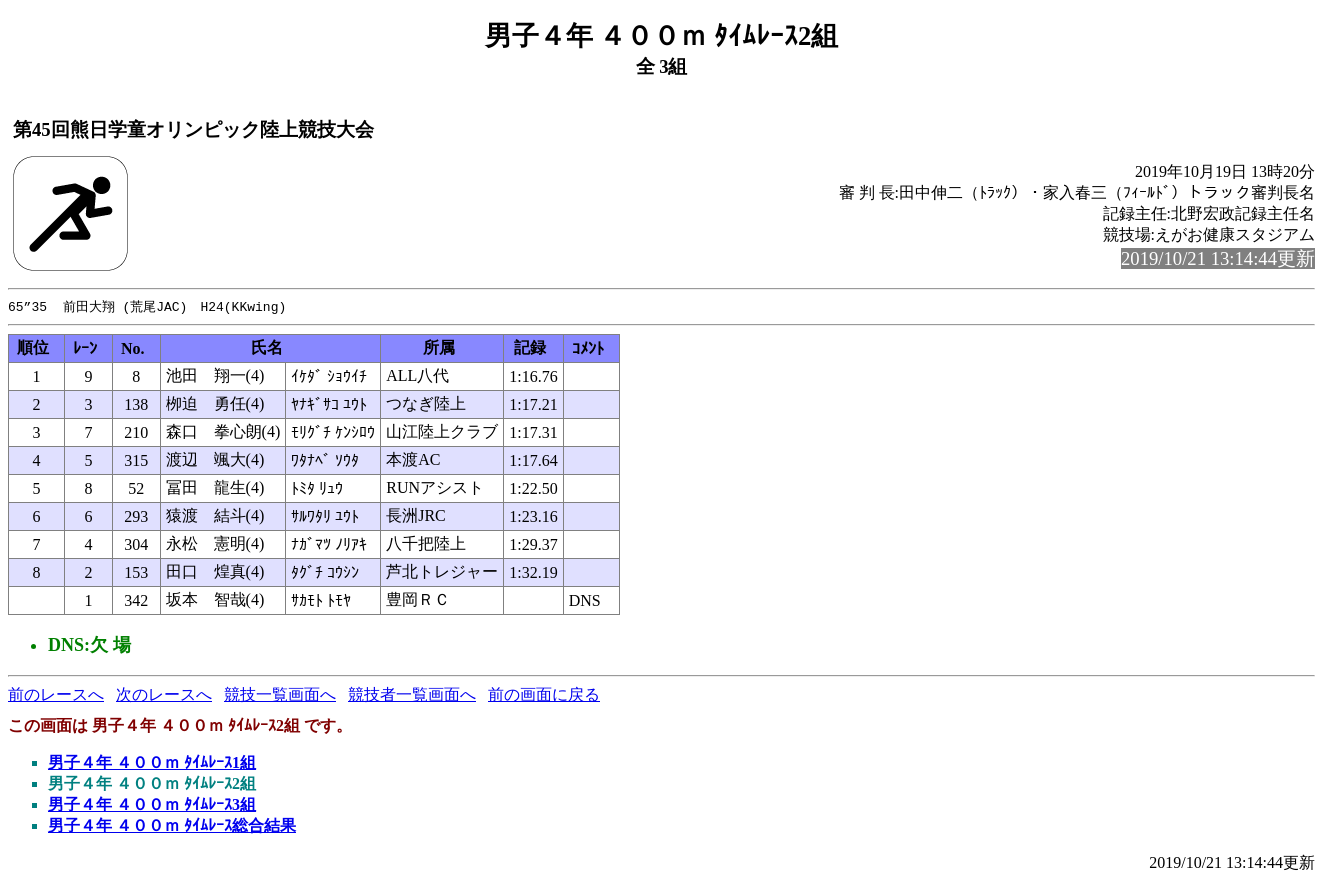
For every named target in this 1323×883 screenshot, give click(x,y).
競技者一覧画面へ (412, 695)
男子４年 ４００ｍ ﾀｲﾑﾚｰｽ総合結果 (172, 826)
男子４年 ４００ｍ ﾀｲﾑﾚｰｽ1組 (152, 763)
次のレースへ (164, 695)
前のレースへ (56, 695)
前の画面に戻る (544, 695)
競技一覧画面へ (280, 695)
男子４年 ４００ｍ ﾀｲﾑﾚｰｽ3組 (152, 805)
